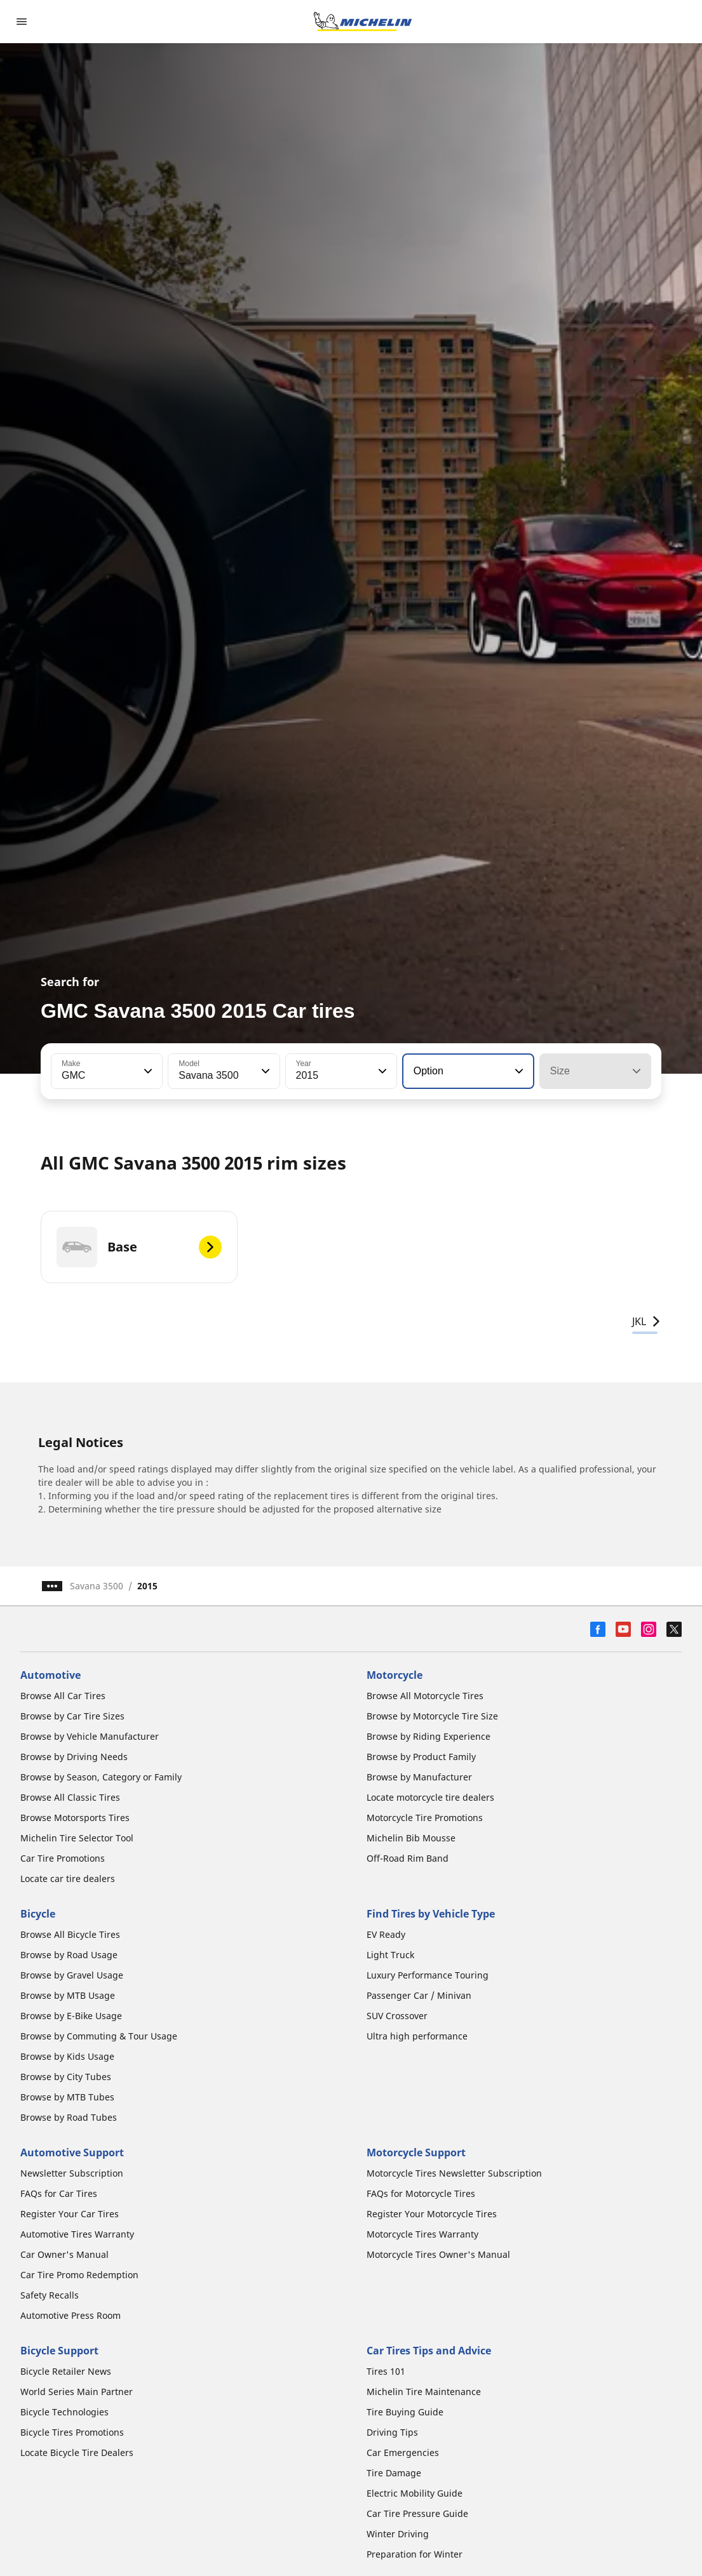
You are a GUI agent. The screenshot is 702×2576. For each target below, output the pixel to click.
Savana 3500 (96, 1586)
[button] (147, 1071)
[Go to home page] (363, 21)
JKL (646, 1321)
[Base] (139, 1247)
